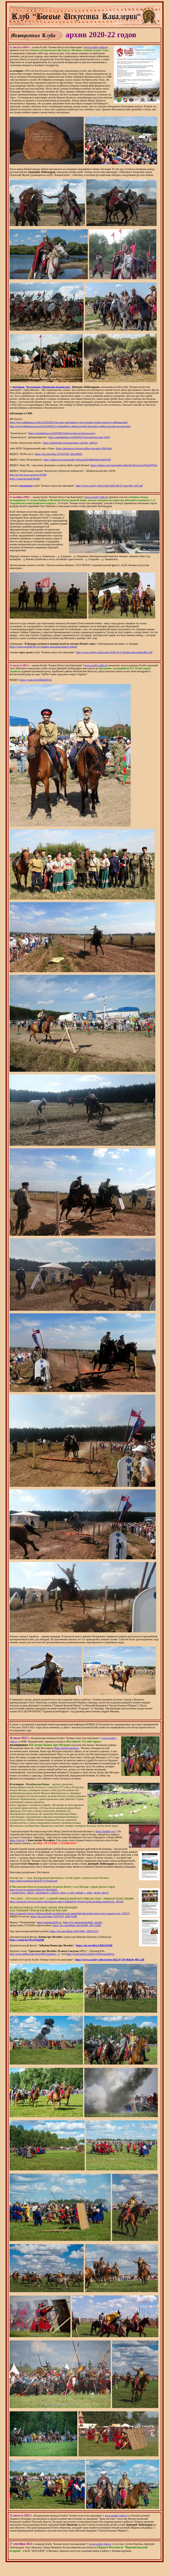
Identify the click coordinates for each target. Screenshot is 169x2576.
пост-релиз (26, 485)
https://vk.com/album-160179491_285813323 (74, 1931)
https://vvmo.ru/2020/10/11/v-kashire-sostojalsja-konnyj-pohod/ (43, 646)
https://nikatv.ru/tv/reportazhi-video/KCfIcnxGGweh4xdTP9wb (124, 465)
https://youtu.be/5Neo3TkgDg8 (27, 1939)
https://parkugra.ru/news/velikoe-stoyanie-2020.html (84, 448)
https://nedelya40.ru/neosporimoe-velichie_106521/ (70, 442)
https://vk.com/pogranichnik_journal (82, 1922)
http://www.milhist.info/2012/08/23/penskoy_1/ (35, 1954)
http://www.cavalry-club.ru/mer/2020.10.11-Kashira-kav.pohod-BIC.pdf (114, 652)
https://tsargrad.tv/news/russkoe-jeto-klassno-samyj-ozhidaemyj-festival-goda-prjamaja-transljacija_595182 (67, 1901)
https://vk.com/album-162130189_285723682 (77, 1925)
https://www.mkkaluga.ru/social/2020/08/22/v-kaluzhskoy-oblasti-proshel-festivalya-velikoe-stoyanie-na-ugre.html (70, 426)
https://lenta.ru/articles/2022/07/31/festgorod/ (33, 1880)
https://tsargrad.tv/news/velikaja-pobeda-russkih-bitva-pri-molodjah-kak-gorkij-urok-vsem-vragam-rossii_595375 (70, 1913)
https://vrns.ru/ (17, 1840)
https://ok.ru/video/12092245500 (94, 1945)
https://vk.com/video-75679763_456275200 (54, 1916)
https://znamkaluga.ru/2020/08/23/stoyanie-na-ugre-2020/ (79, 437)
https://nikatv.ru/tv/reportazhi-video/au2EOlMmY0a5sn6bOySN (77, 459)
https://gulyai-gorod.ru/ (66, 1748)
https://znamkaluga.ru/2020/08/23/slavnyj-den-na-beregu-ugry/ (62, 433)
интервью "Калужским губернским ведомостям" (42, 387)
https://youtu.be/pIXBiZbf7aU (36, 679)
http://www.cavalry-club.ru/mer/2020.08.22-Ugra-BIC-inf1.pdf (109, 485)
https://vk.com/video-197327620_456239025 (58, 454)
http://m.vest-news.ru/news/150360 (28, 474)
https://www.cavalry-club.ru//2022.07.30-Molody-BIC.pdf (109, 1959)
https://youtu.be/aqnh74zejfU (25, 478)
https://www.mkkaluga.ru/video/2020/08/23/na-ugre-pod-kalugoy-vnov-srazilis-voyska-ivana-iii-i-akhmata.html (69, 422)
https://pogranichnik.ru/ (49, 1922)
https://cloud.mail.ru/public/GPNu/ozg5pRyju (90, 1954)
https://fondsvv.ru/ (105, 1831)
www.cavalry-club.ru (95, 47)
